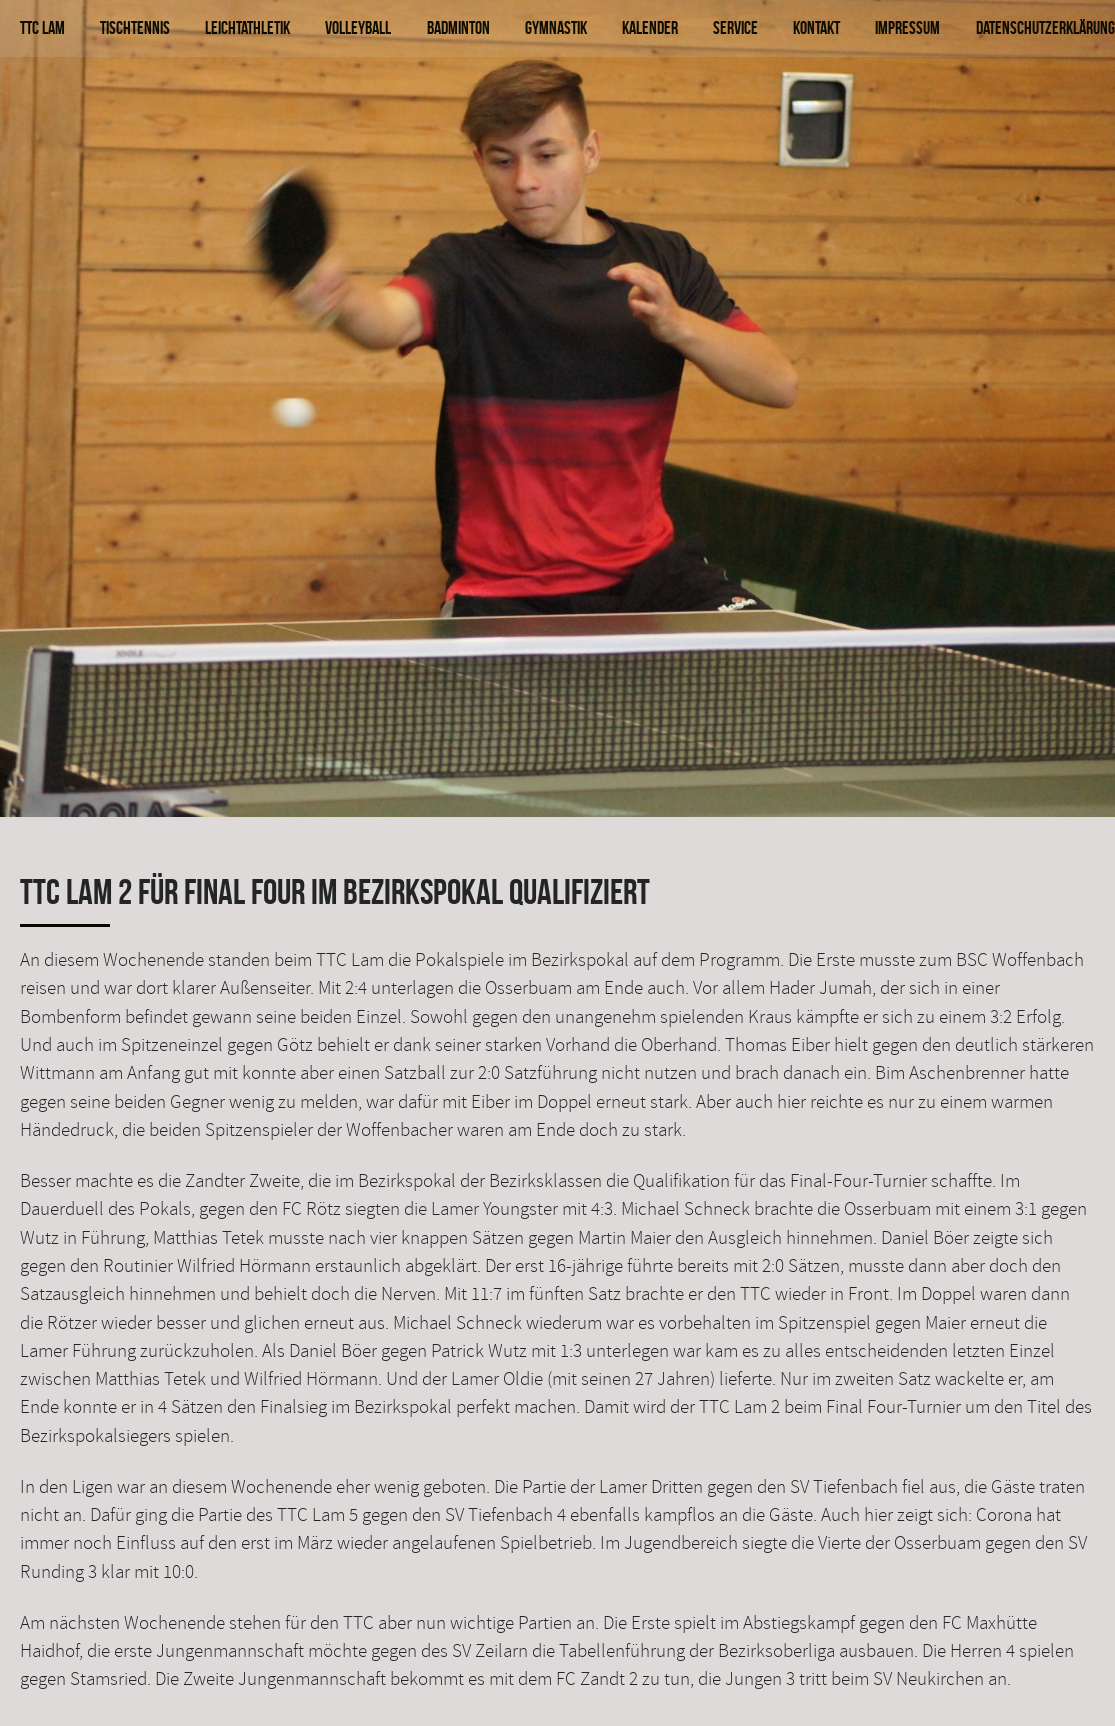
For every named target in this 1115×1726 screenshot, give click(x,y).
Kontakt (816, 27)
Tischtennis (135, 27)
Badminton (458, 27)
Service (735, 27)
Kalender (650, 27)
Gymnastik (556, 27)
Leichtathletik (247, 27)
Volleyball (358, 27)
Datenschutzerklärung (1045, 27)
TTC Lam (42, 27)
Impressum (907, 27)
